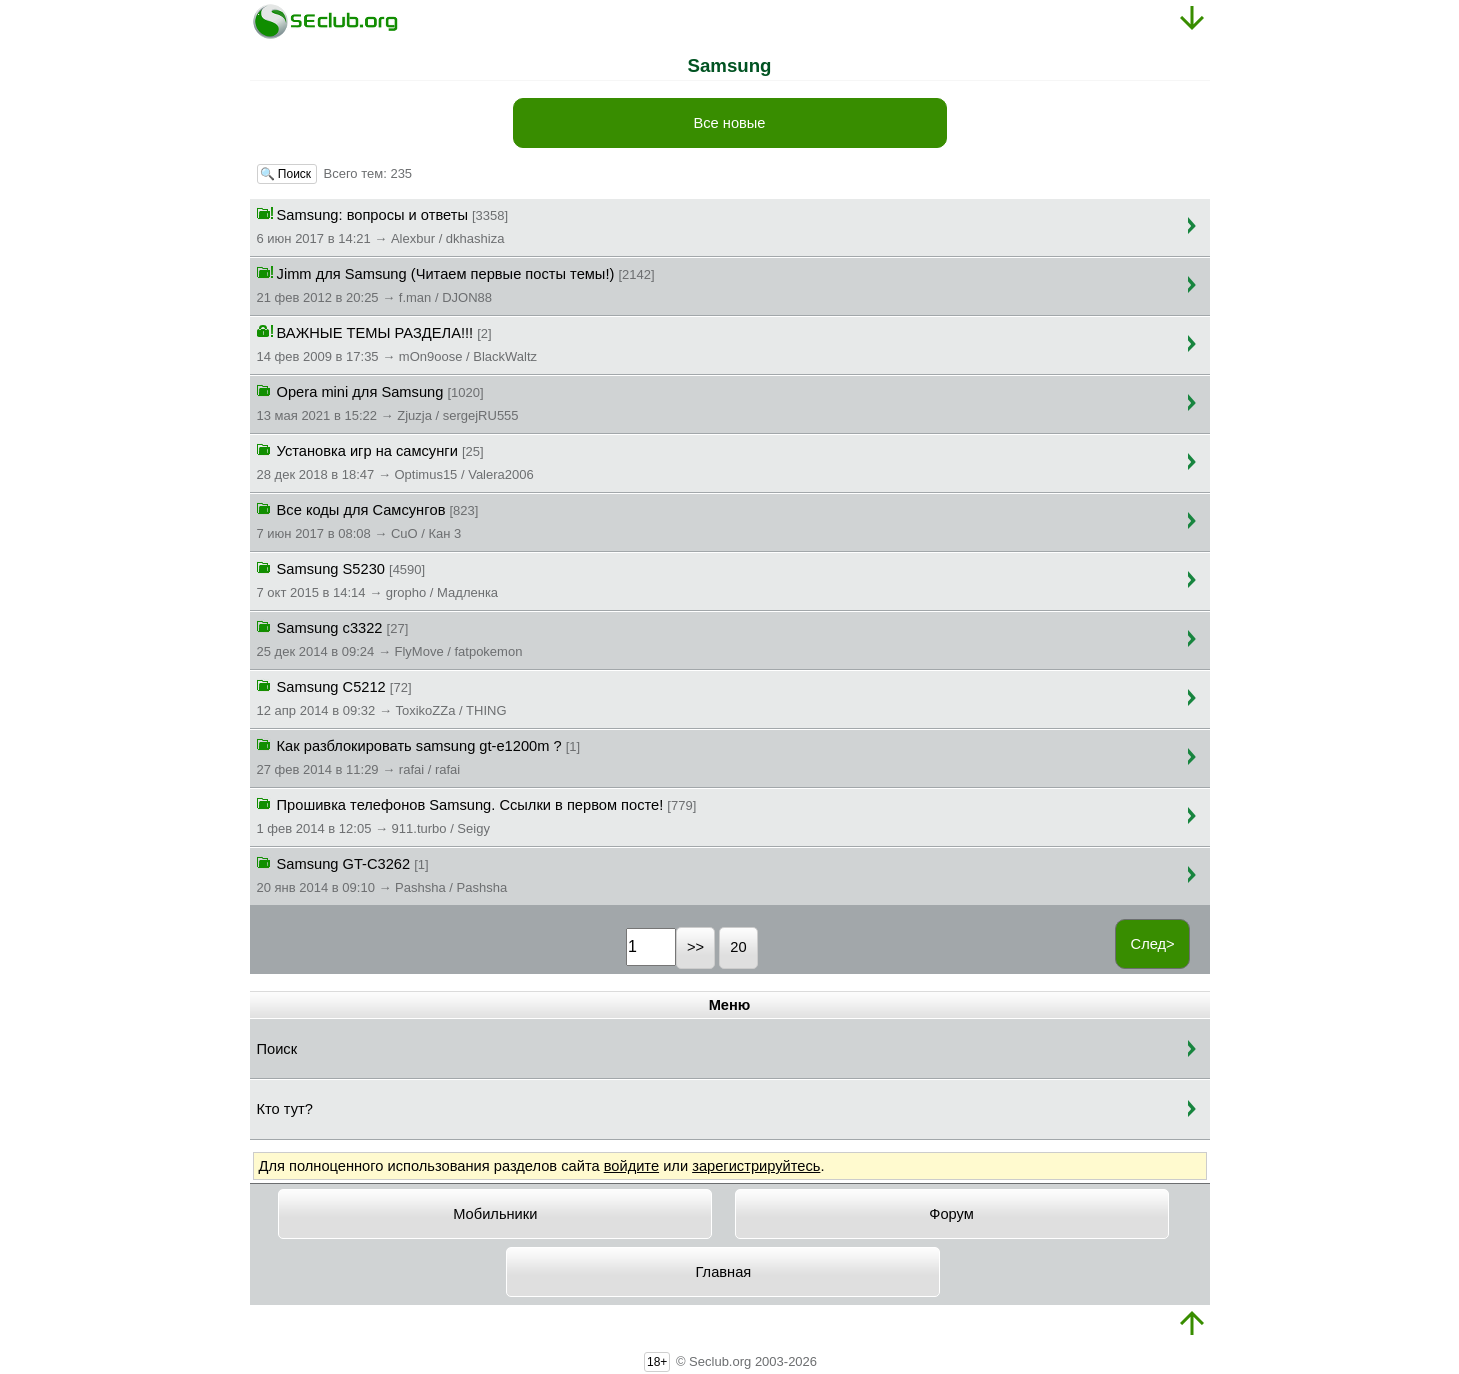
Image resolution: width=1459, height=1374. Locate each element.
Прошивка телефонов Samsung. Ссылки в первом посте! (477, 815)
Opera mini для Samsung (388, 402)
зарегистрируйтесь (756, 1166)
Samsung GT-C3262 (382, 874)
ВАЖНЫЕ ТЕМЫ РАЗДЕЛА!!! (397, 343)
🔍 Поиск (287, 174)
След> (1153, 944)
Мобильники (495, 1214)
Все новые (729, 123)
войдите (631, 1166)
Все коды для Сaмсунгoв (368, 520)
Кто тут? (285, 1109)
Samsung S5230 (378, 579)
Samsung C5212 (382, 697)
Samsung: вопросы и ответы (383, 225)
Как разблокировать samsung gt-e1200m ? (419, 756)
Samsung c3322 (390, 638)
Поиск (277, 1049)
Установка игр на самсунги (395, 461)
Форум (951, 1214)
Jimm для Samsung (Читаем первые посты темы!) (456, 284)
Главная (724, 1272)
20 (738, 947)
